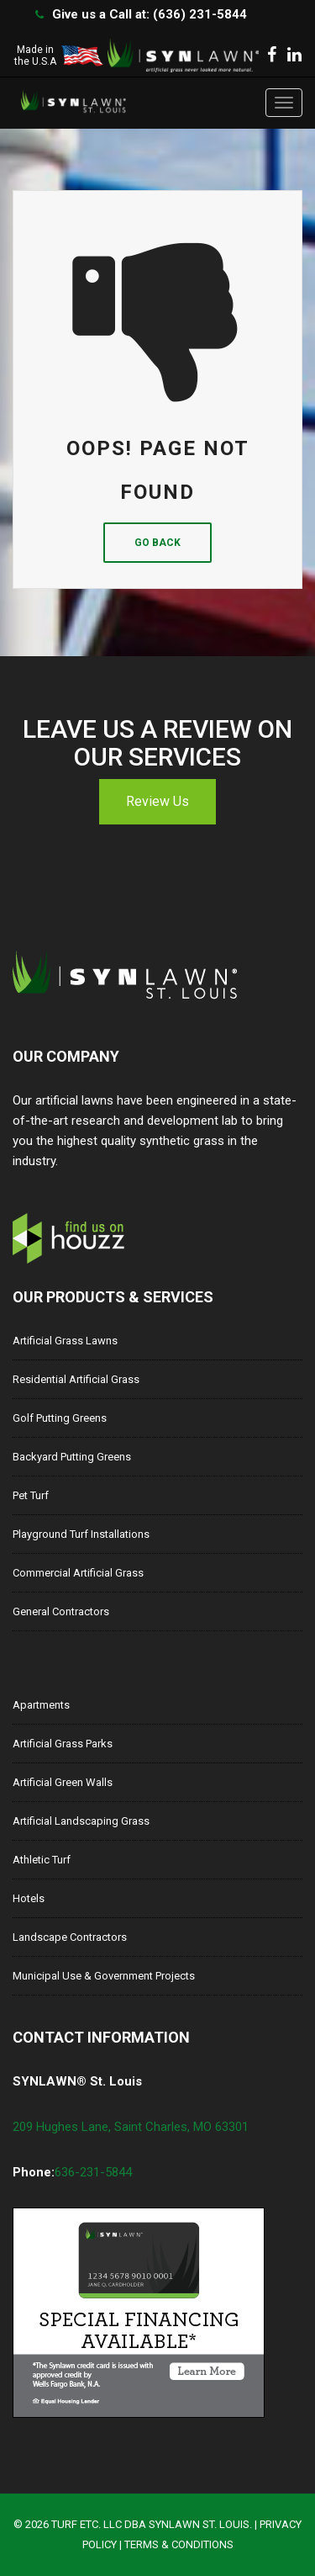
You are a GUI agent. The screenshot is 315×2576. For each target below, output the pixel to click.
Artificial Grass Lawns (65, 1340)
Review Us (157, 801)
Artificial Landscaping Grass (81, 1821)
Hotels (29, 1898)
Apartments (41, 1705)
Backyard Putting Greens (72, 1456)
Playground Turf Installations (81, 1534)
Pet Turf (31, 1495)
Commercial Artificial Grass (78, 1572)
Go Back (157, 543)
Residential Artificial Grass (76, 1379)
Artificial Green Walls (63, 1782)
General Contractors (61, 1611)
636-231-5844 (93, 2172)
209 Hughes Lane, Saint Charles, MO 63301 (131, 2126)
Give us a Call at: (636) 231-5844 (149, 14)
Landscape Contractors (70, 1937)
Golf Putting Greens (60, 1418)
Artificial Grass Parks (63, 1743)
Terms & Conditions (179, 2544)
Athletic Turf (42, 1859)
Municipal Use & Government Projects (104, 1975)
